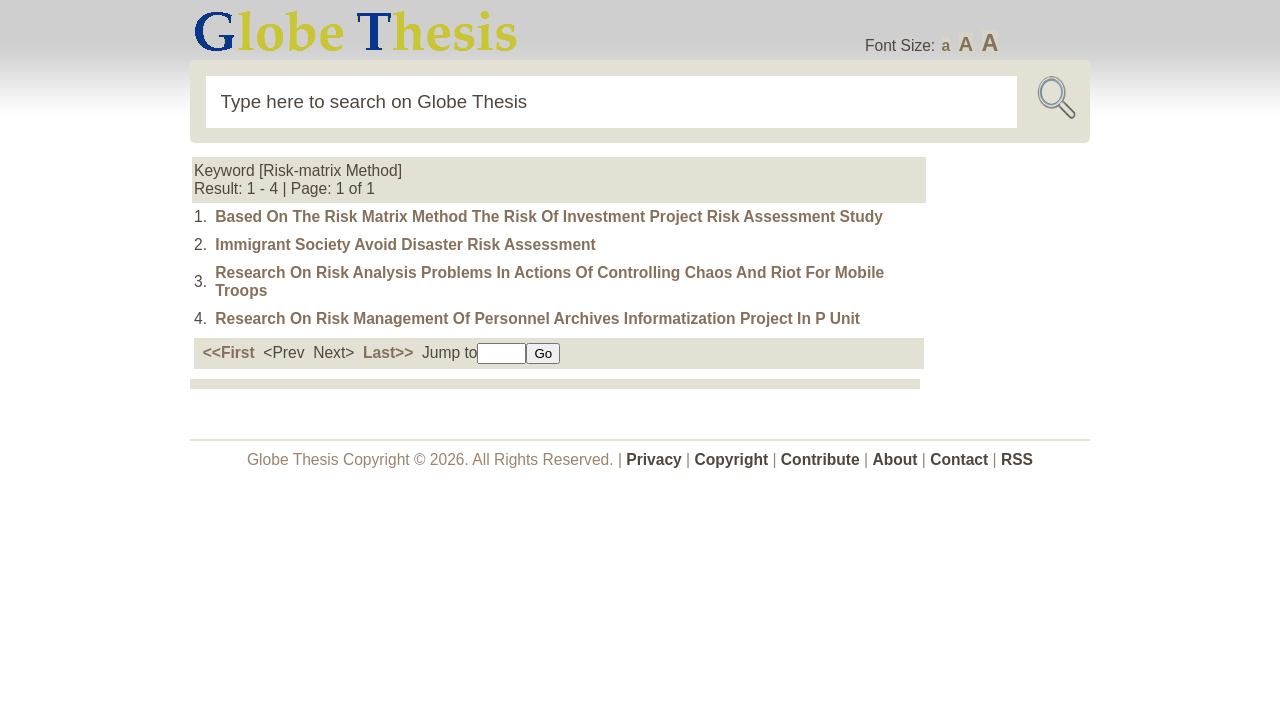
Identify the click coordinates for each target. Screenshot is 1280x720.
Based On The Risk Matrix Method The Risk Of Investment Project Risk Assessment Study (549, 216)
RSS (1017, 459)
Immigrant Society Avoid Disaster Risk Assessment (405, 244)
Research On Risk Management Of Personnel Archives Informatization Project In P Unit (537, 318)
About (894, 459)
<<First (229, 352)
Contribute (820, 459)
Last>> (388, 352)
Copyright (732, 459)
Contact (961, 459)
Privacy (654, 459)
